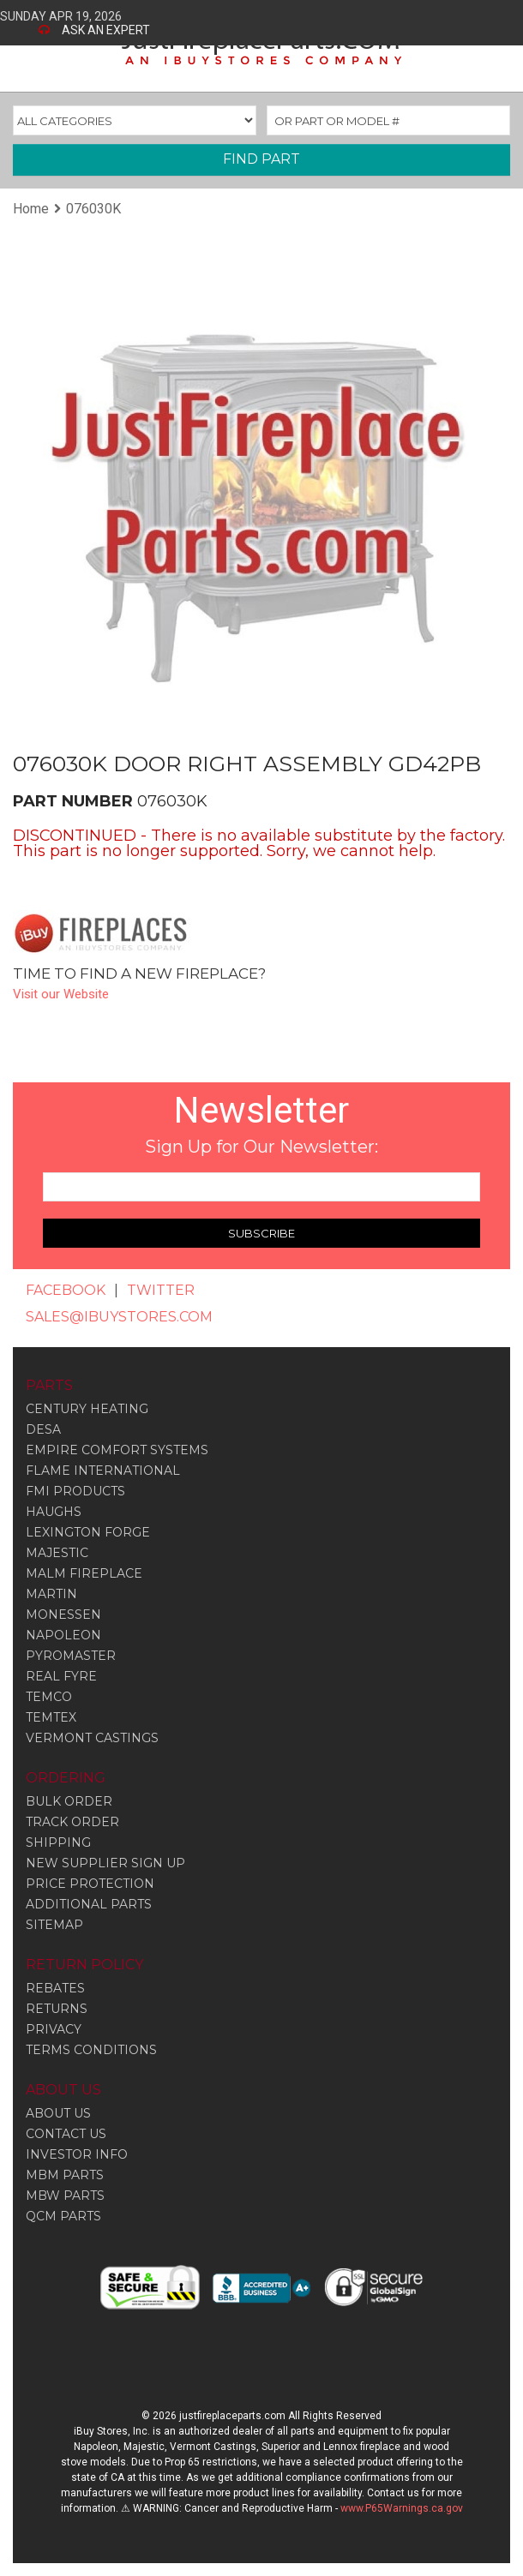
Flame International (103, 1470)
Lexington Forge (88, 1532)
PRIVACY (53, 2029)
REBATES (55, 1988)
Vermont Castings (92, 1738)
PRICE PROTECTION (90, 1883)
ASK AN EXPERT (106, 30)
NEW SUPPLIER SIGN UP (105, 1863)
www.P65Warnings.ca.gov (401, 2508)
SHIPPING (58, 1842)
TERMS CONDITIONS (91, 2050)
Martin (51, 1594)
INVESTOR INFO (77, 2154)
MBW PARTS (65, 2195)
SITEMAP (54, 1924)
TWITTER (161, 1290)
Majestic (57, 1553)
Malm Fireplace (84, 1573)
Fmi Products (75, 1491)
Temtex (51, 1717)
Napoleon (63, 1635)
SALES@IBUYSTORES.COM (119, 1317)
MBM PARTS (65, 2175)
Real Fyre (61, 1676)
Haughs (53, 1511)
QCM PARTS (63, 2216)
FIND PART (261, 159)
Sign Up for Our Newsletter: (261, 1146)
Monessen (63, 1614)
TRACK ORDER (72, 1822)
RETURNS (56, 2008)
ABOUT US (58, 2113)
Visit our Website (61, 994)
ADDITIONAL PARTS (89, 1904)
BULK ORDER (69, 1801)
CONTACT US (66, 2134)
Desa (43, 1429)
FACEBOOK (65, 1290)
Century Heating (87, 1409)
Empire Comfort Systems (117, 1450)
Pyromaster (71, 1655)
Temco (49, 1696)
